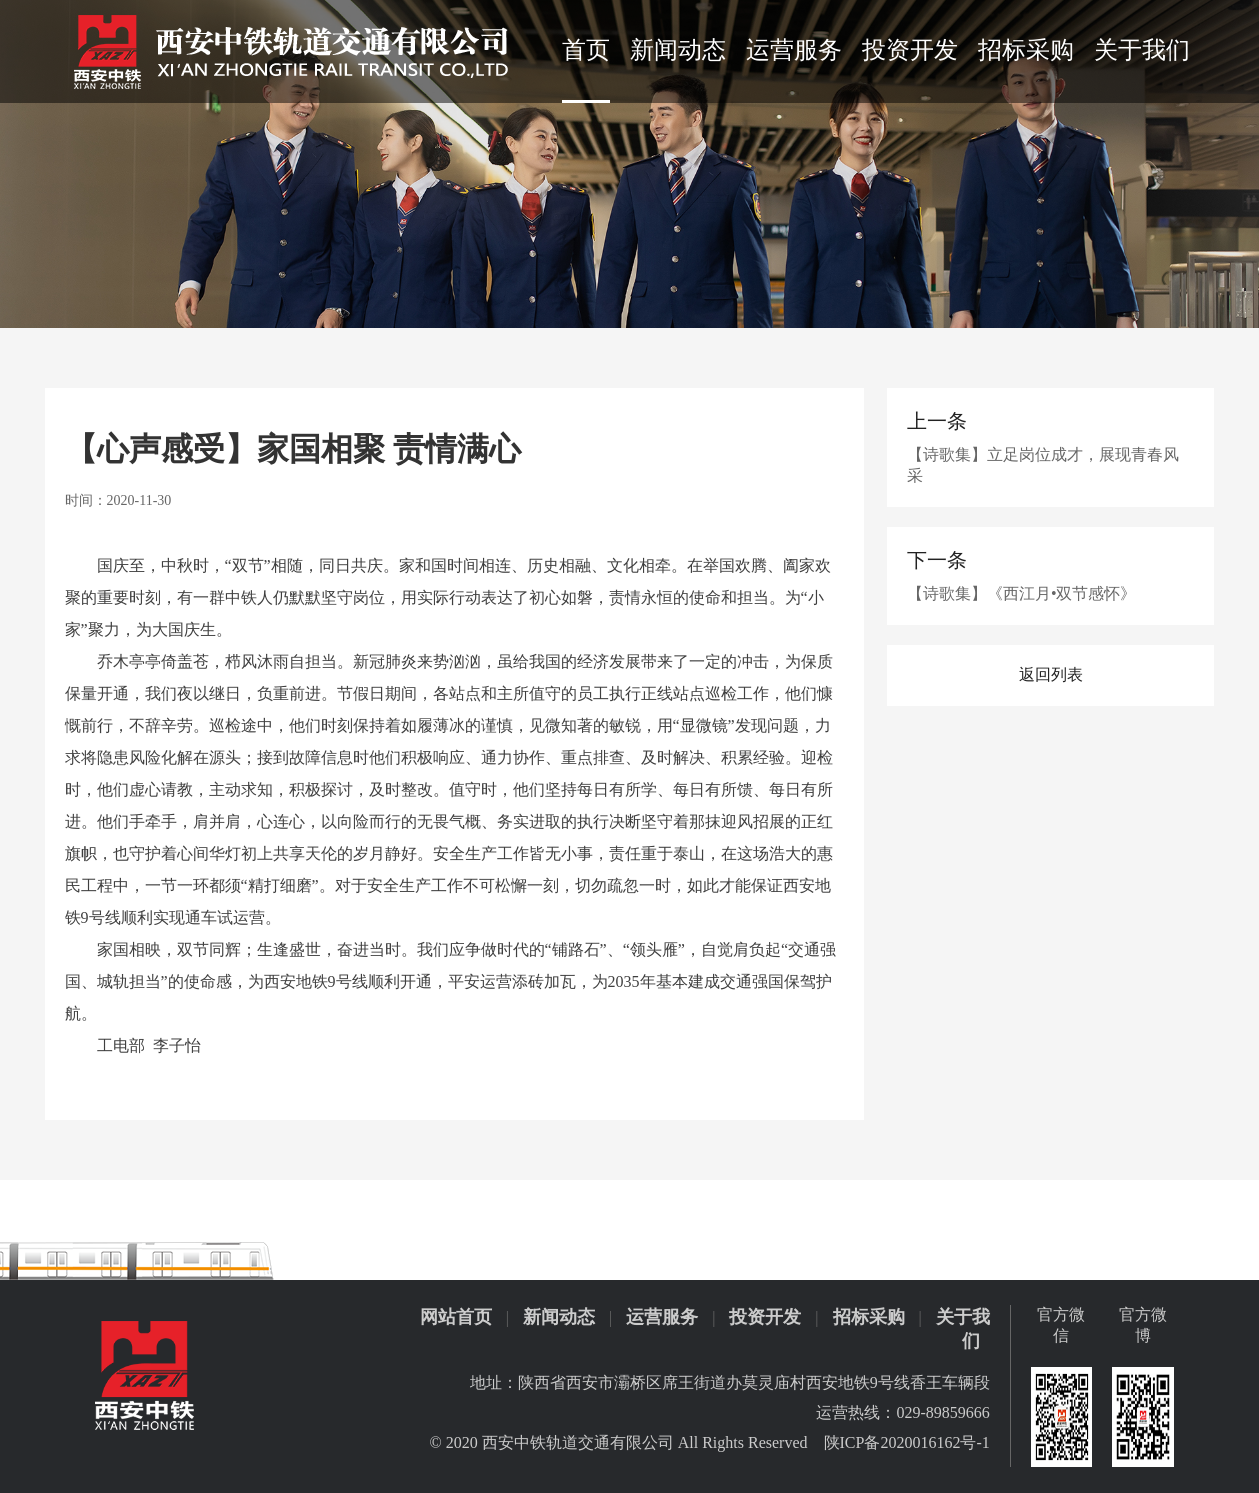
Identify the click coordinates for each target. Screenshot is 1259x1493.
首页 (586, 50)
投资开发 (910, 50)
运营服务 (794, 50)
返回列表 (1051, 674)
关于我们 (1142, 50)
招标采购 (1026, 50)
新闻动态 (678, 50)
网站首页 (456, 1317)
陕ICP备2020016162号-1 (907, 1442)
